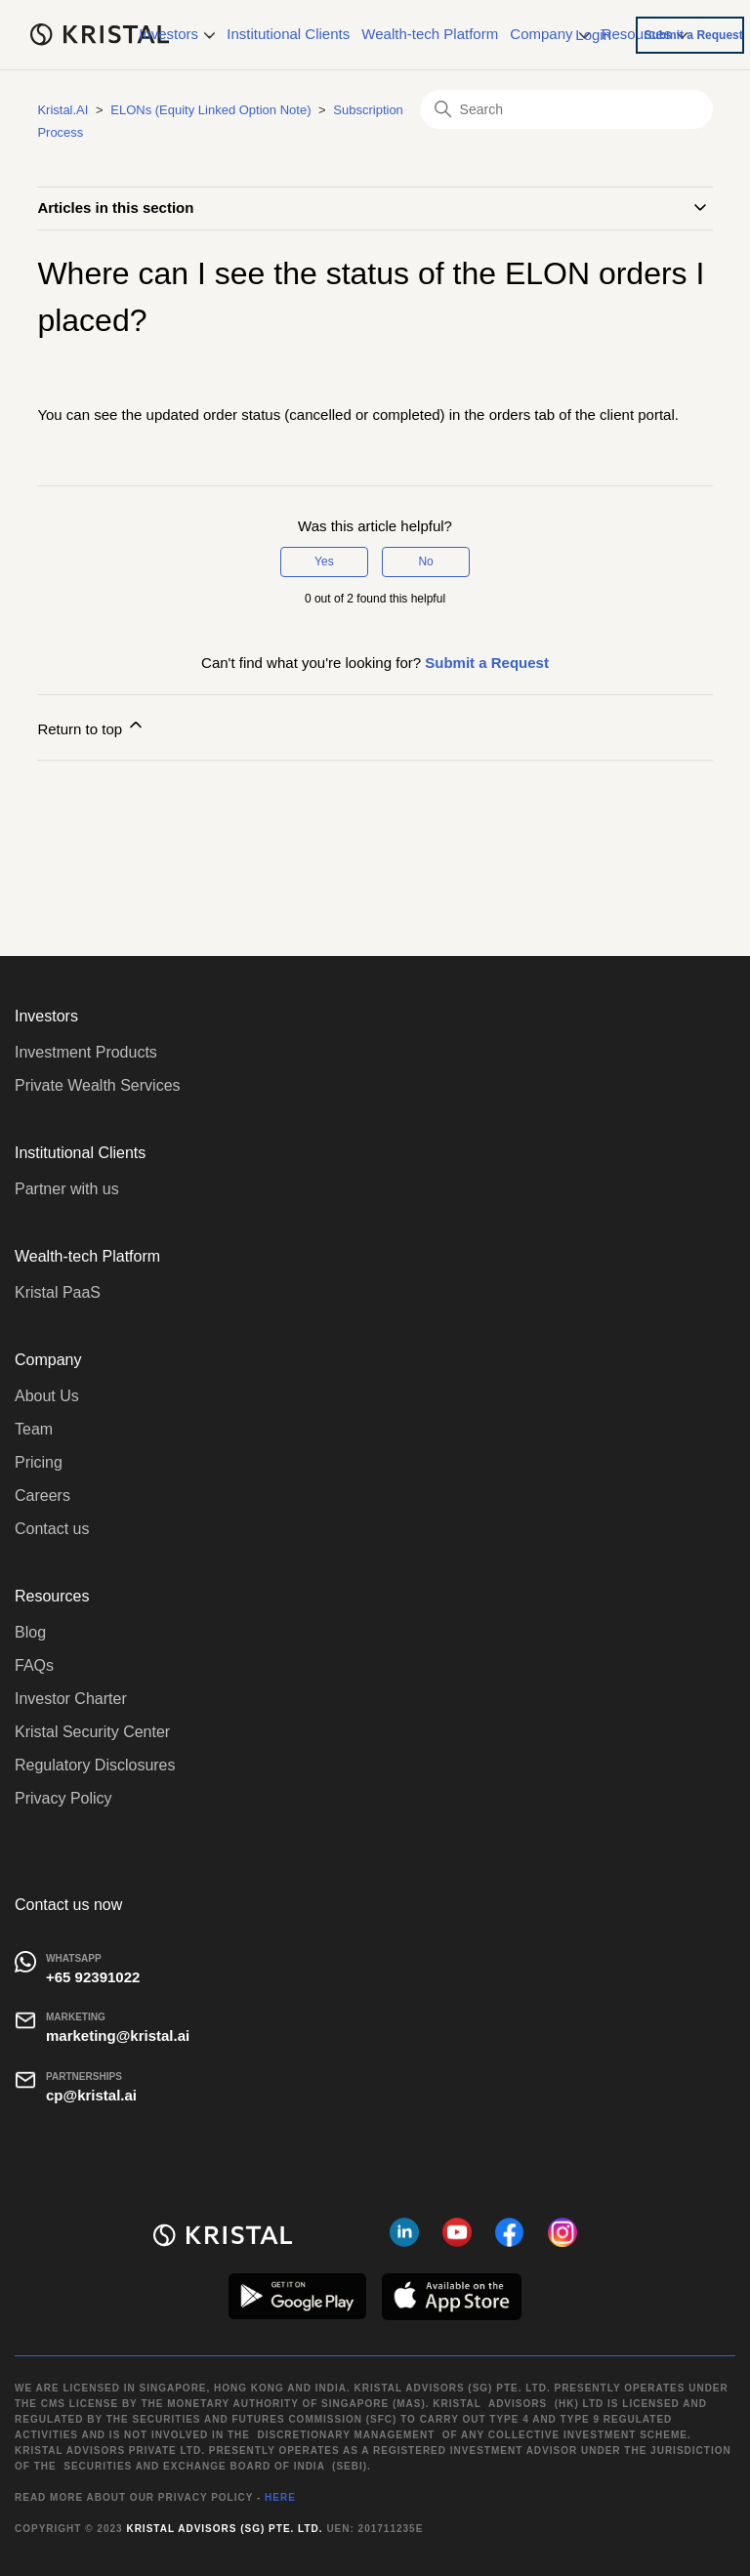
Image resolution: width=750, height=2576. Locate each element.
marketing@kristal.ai (117, 2035)
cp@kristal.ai (91, 2095)
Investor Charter (71, 1698)
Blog (30, 1632)
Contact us (52, 1528)
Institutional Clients (288, 33)
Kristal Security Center (92, 1732)
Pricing (38, 1462)
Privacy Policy (63, 1798)
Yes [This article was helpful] (324, 561)
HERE (280, 2497)
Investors (177, 33)
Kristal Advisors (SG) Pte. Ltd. (224, 2528)
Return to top (91, 726)
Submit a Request (693, 35)
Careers (42, 1495)
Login (593, 33)
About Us (47, 1396)
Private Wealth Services (98, 1085)
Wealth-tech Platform (429, 33)
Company (549, 33)
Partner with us (67, 1189)
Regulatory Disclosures (95, 1765)
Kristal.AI (62, 110)
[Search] (566, 109)
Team (34, 1429)
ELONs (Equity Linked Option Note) (210, 110)
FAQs (34, 1665)
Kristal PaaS (58, 1292)
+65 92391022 (93, 1977)
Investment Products (86, 1052)
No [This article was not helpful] (425, 561)
